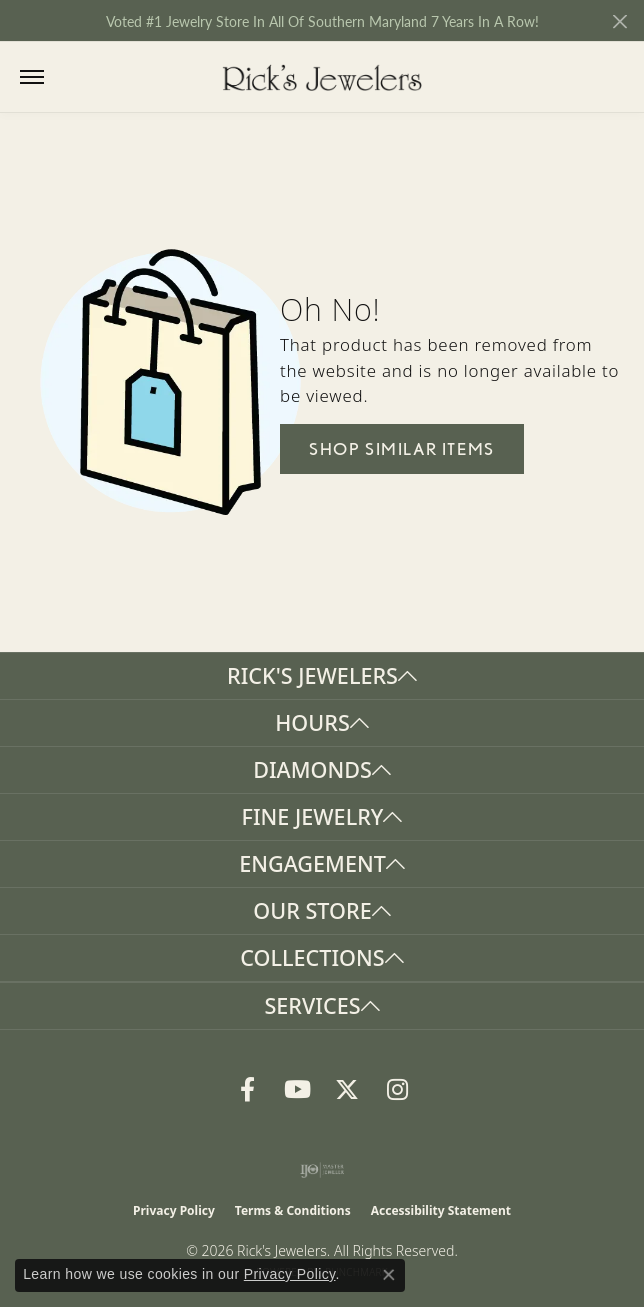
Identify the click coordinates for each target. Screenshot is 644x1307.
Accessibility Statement (441, 1210)
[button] (72, 77)
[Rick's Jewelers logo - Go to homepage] (322, 78)
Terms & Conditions (293, 1210)
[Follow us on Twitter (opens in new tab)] (347, 1090)
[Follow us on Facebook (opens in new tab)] (247, 1090)
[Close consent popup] (389, 1275)
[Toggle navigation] (32, 77)
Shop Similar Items (402, 449)
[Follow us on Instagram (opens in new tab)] (397, 1090)
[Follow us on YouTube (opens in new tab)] (297, 1090)
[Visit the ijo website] (322, 1170)
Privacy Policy (174, 1210)
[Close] (619, 21)
